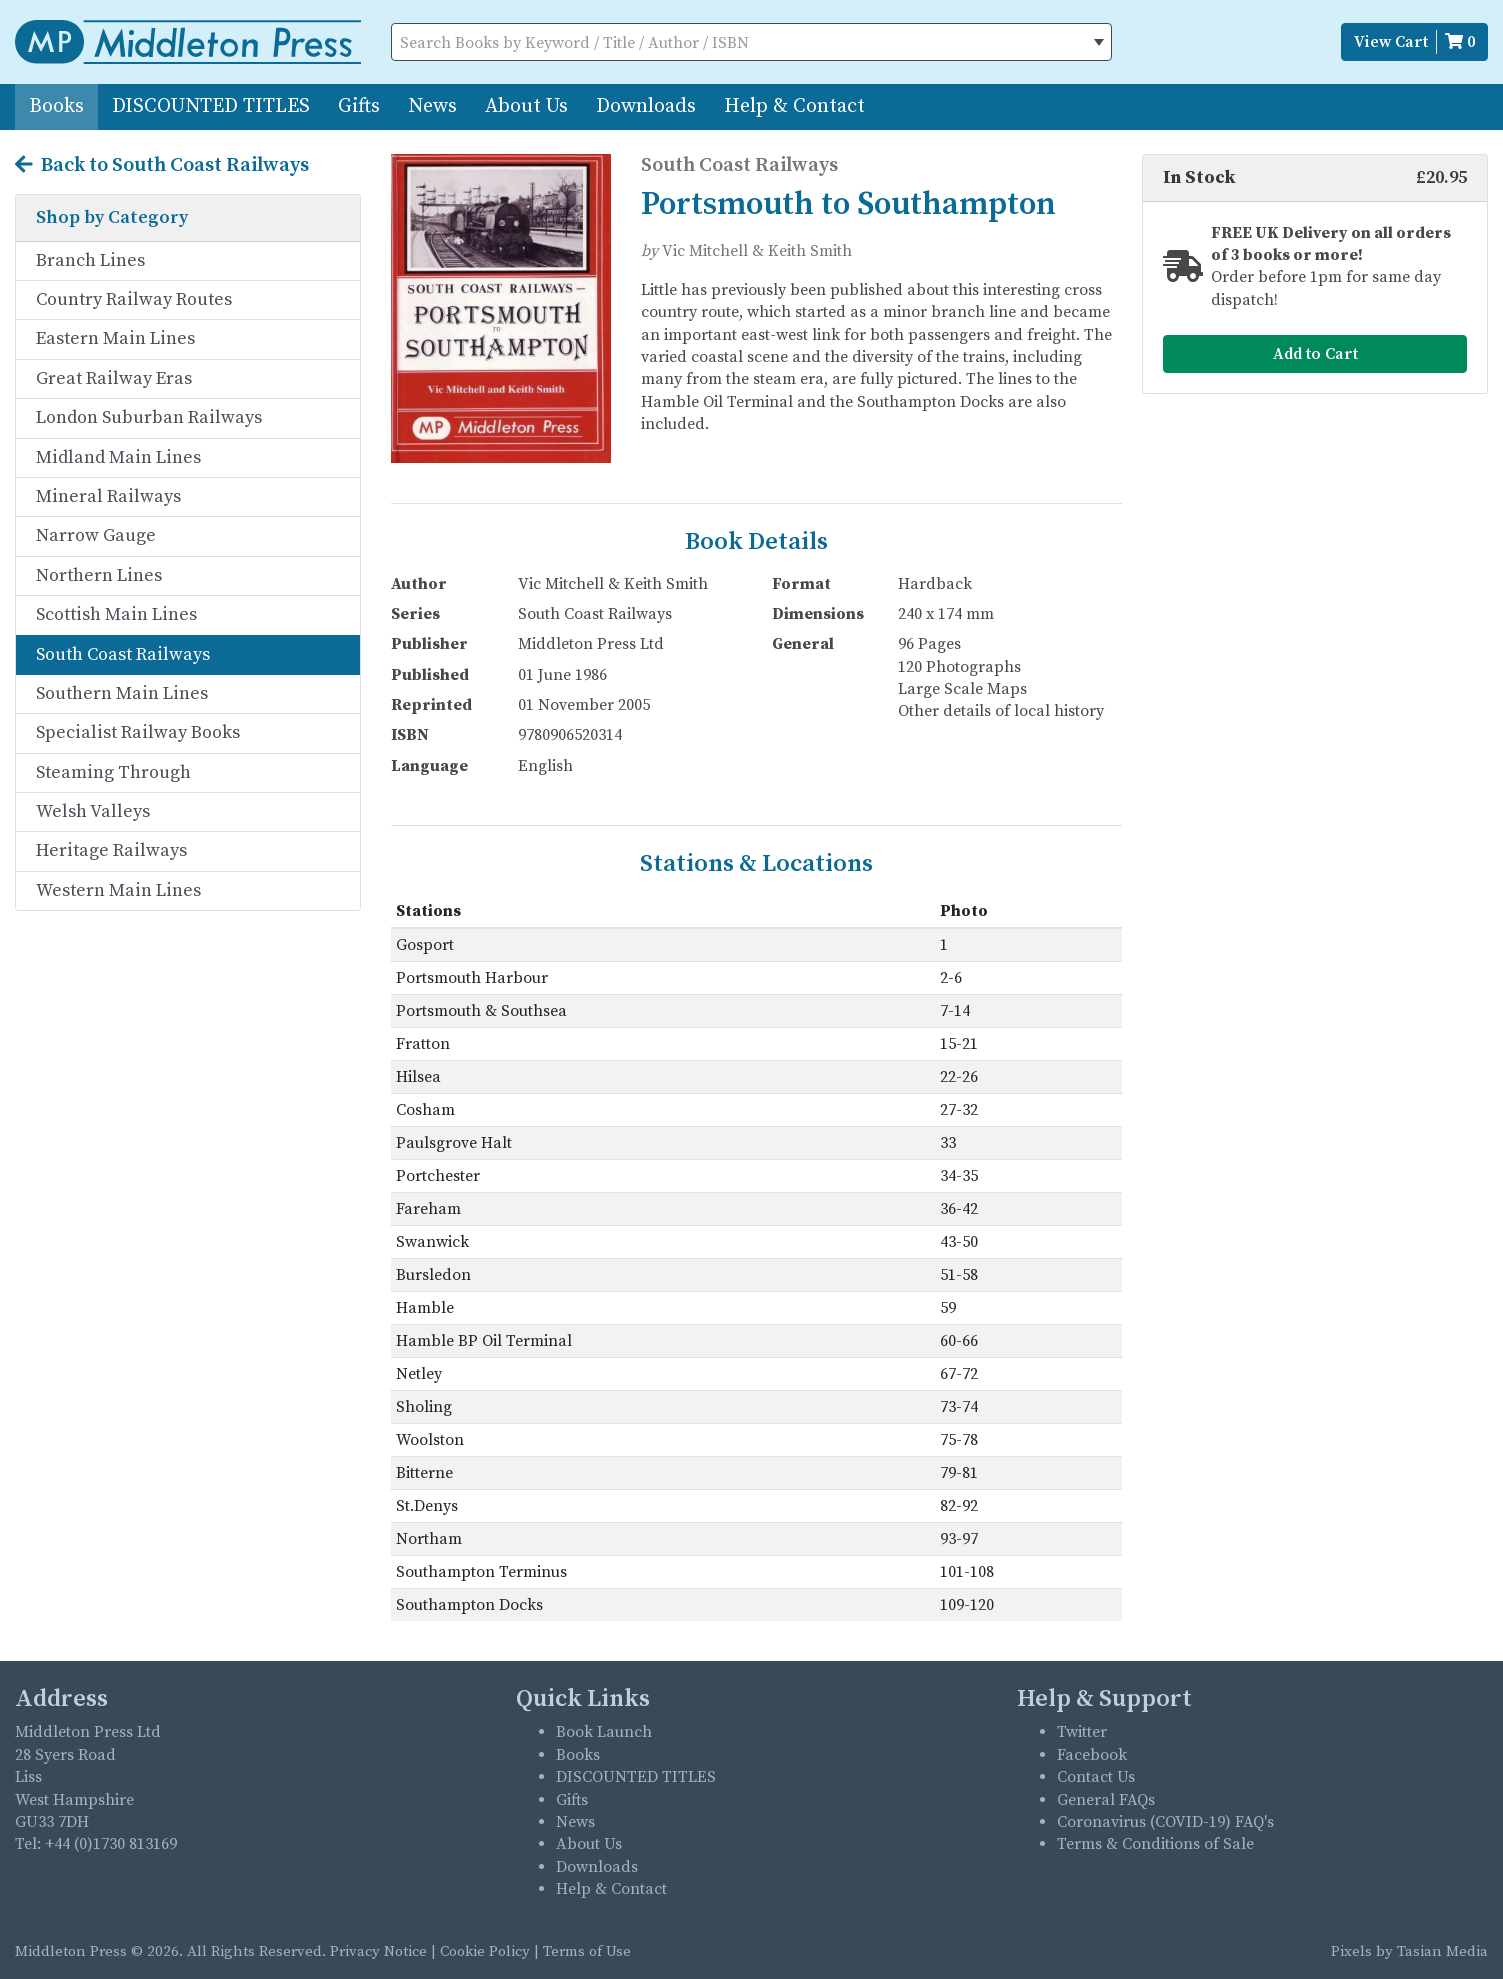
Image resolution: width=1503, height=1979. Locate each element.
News (432, 106)
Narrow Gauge (96, 535)
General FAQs (1106, 1800)
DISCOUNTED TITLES (211, 106)
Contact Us (1096, 1777)
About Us (526, 106)
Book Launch (604, 1732)
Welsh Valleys (93, 811)
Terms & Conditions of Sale (1155, 1844)
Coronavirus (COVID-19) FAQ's (1165, 1822)
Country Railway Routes (134, 299)
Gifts (359, 106)
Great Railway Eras (114, 378)
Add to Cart (1315, 354)
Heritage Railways (111, 850)
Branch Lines (90, 260)
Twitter (1082, 1732)
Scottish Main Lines (116, 614)
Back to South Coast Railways (162, 166)
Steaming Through (113, 772)
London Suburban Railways (149, 417)
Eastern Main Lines (115, 338)
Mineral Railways (108, 496)
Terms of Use (587, 1951)
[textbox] (752, 43)
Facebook (1092, 1755)
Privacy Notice (378, 1951)
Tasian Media (1440, 1951)
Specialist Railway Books (138, 732)
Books (56, 106)
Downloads (646, 106)
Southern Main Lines (122, 693)
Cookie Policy (485, 1951)
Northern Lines (99, 575)
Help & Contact (794, 106)
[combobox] (752, 42)
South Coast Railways (123, 654)
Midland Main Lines (118, 457)
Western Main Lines (118, 890)
